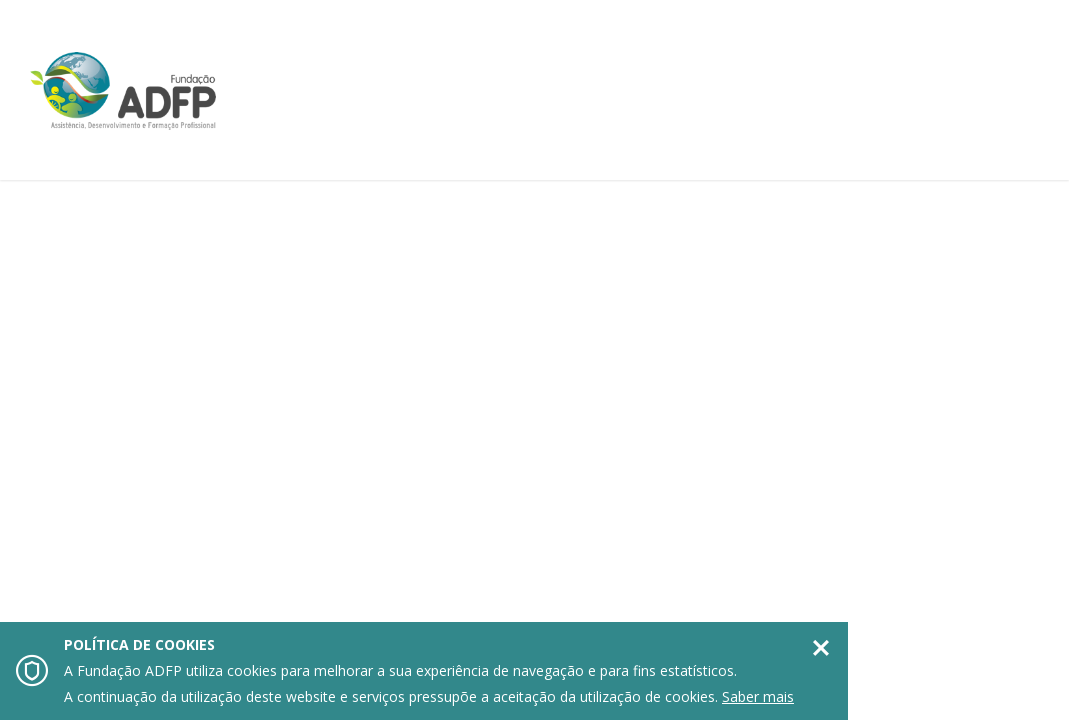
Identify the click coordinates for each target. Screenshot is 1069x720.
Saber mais (758, 696)
